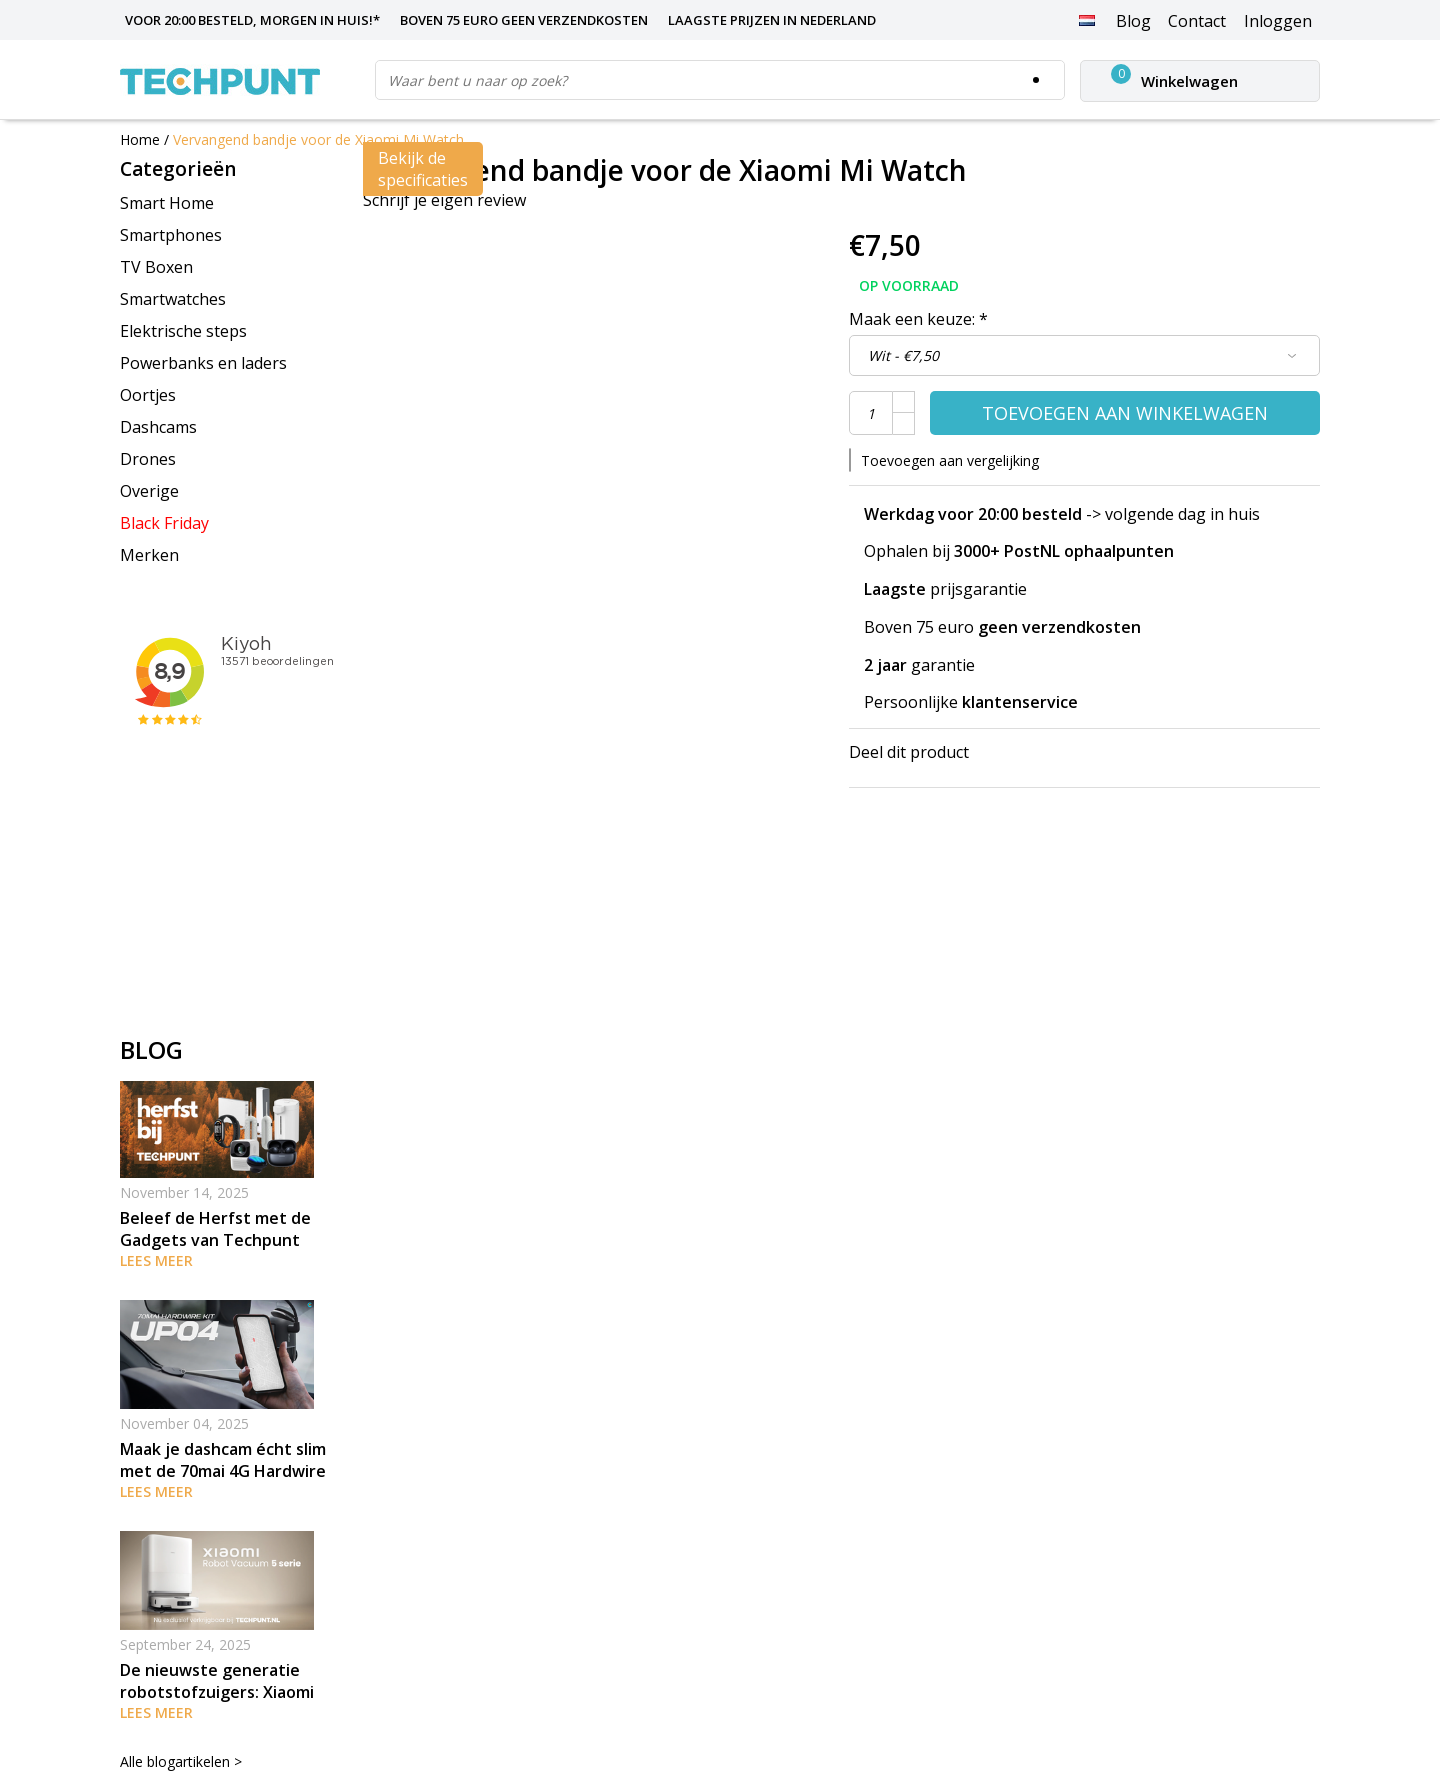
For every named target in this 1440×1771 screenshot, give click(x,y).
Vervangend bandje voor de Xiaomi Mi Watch (318, 139)
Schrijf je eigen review (444, 200)
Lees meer (156, 1260)
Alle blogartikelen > (181, 1761)
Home (140, 139)
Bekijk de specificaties (423, 169)
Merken (149, 555)
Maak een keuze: (918, 319)
